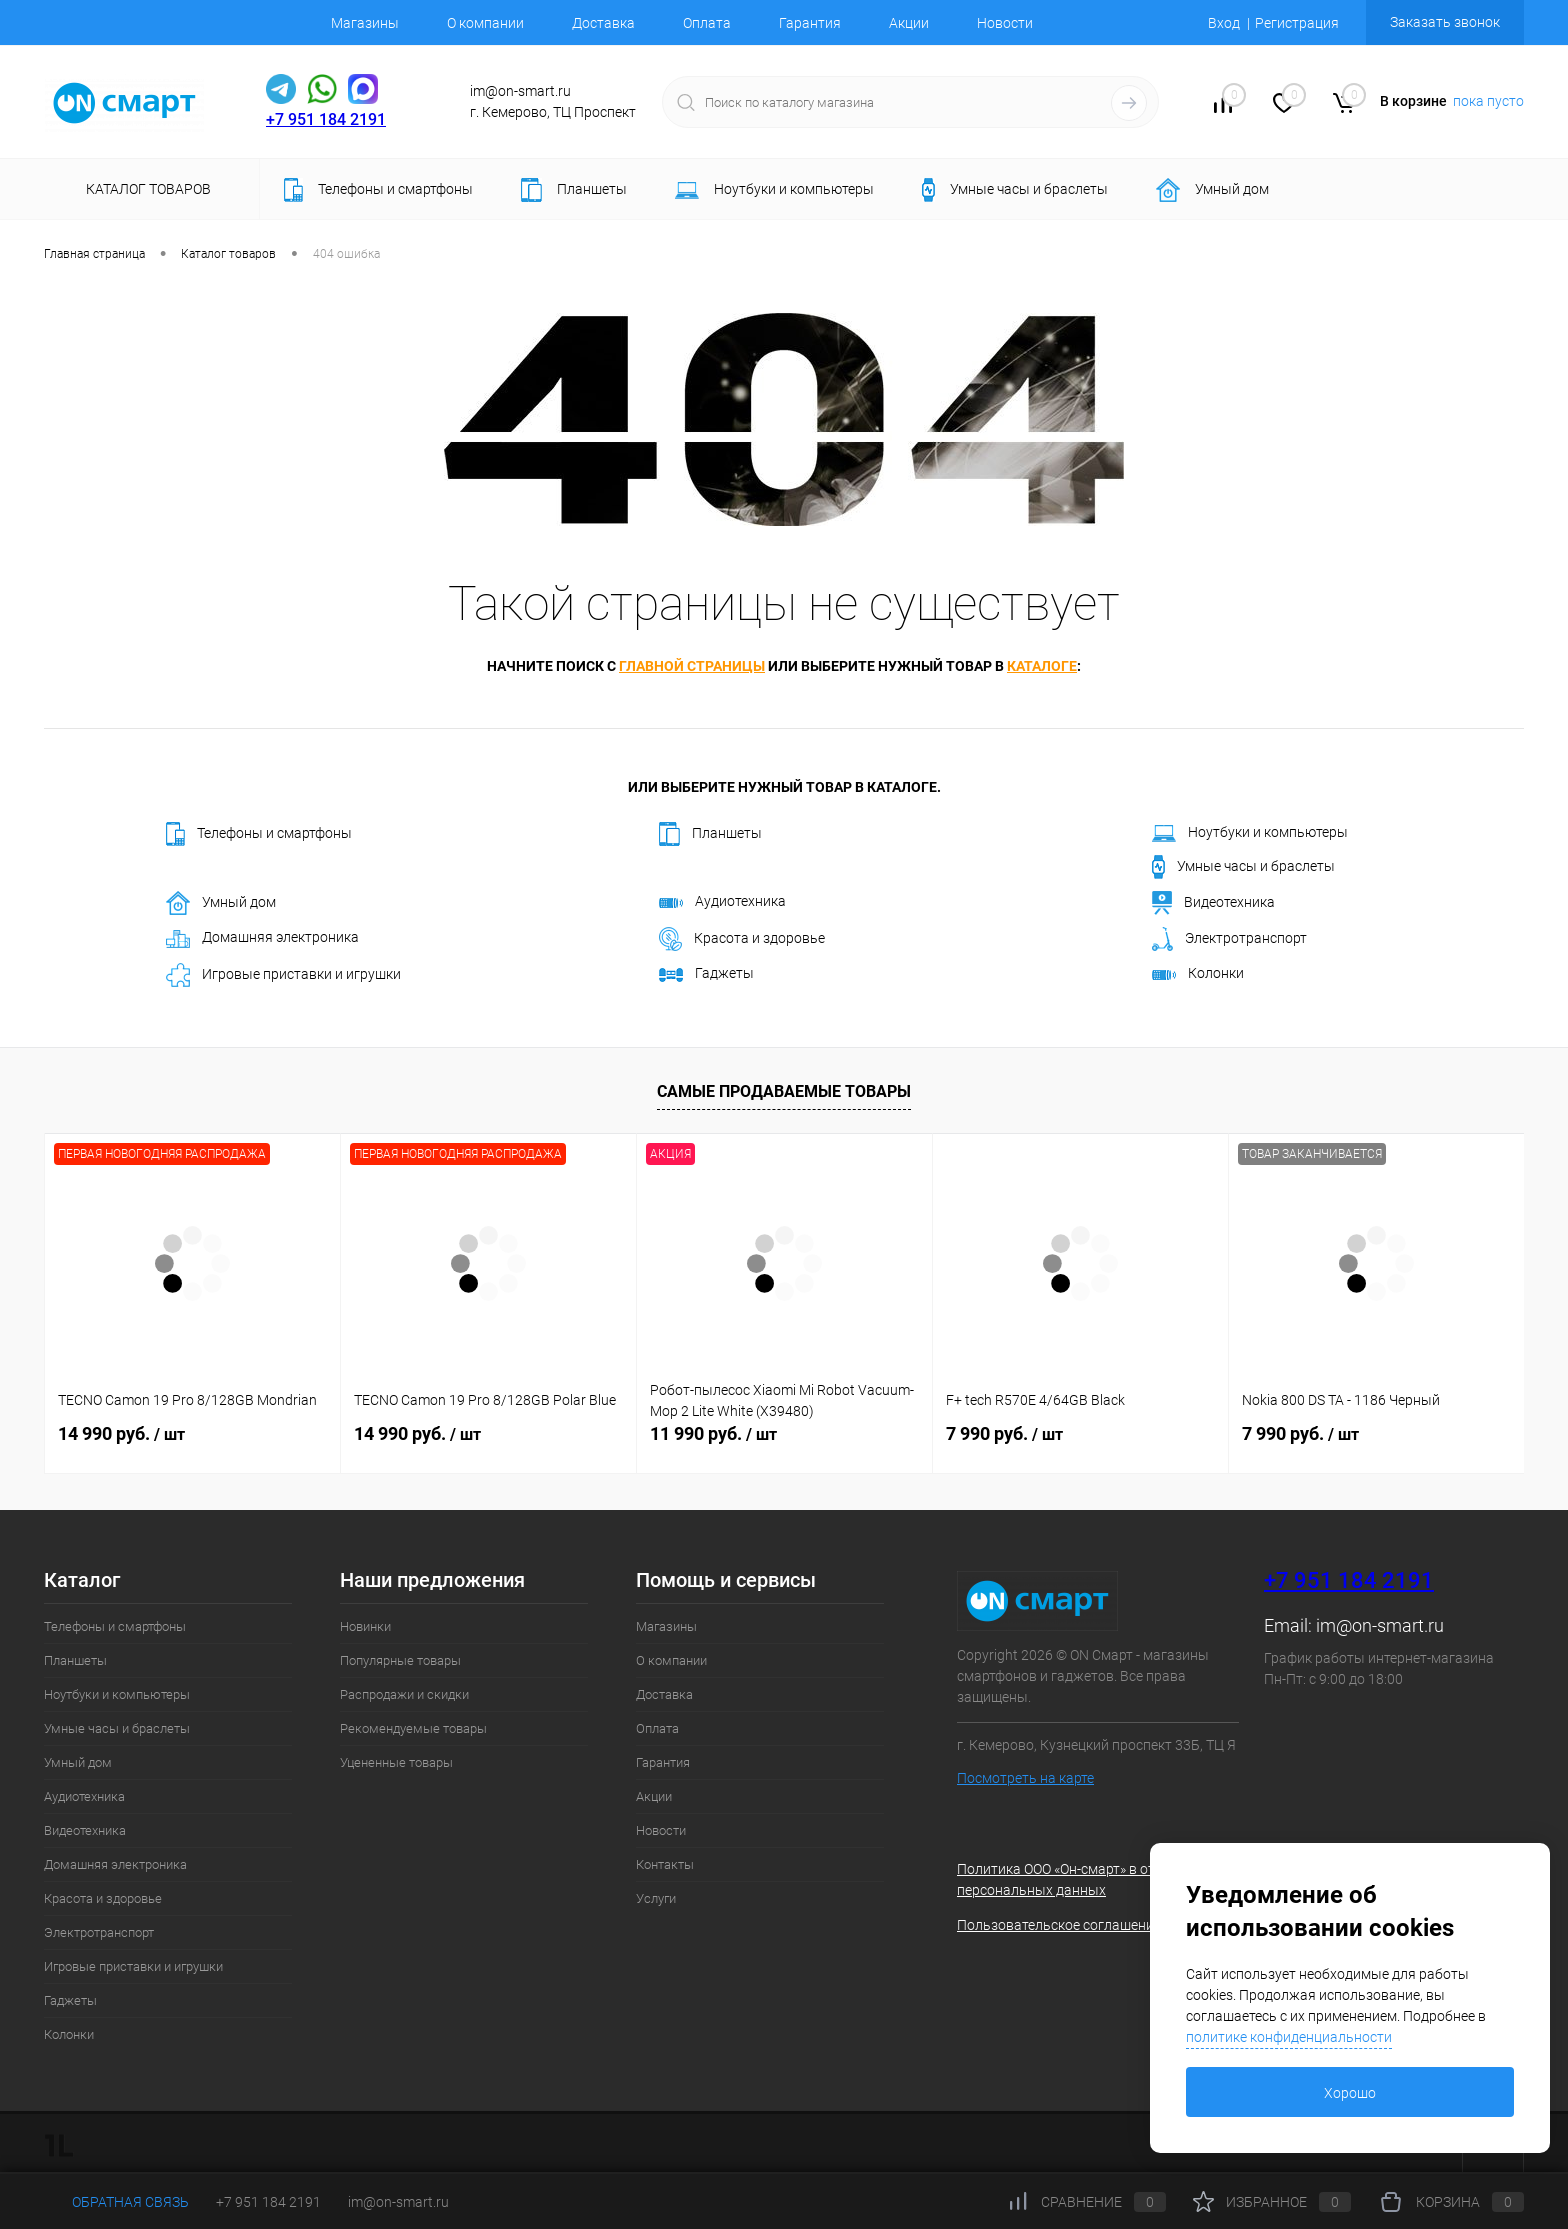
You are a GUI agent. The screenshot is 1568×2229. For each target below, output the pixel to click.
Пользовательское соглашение (1059, 1925)
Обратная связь (116, 2202)
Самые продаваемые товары (784, 1091)
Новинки (365, 1626)
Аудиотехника (722, 901)
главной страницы (692, 666)
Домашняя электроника (262, 938)
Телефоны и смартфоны (259, 834)
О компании (485, 23)
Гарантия (810, 23)
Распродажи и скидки (404, 1694)
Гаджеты (706, 973)
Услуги (656, 1898)
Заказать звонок (1445, 22)
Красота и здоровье (742, 939)
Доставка (603, 23)
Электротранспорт (1229, 939)
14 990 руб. (121, 1433)
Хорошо (1350, 2093)
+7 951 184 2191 (326, 119)
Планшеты (710, 834)
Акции (909, 23)
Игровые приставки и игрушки (283, 975)
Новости (1005, 23)
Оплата (707, 23)
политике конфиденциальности (1289, 2037)
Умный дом (221, 903)
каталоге (1042, 666)
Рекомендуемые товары (413, 1728)
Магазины (365, 23)
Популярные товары (400, 1660)
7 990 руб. (1004, 1433)
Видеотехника (1213, 903)
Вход (1224, 23)
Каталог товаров (145, 189)
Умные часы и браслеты (1243, 867)
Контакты (665, 1864)
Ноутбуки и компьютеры (1250, 833)
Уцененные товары (396, 1762)
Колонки (1198, 973)
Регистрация (1297, 23)
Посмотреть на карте (1025, 1778)
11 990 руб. (713, 1433)
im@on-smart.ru (1380, 1625)
